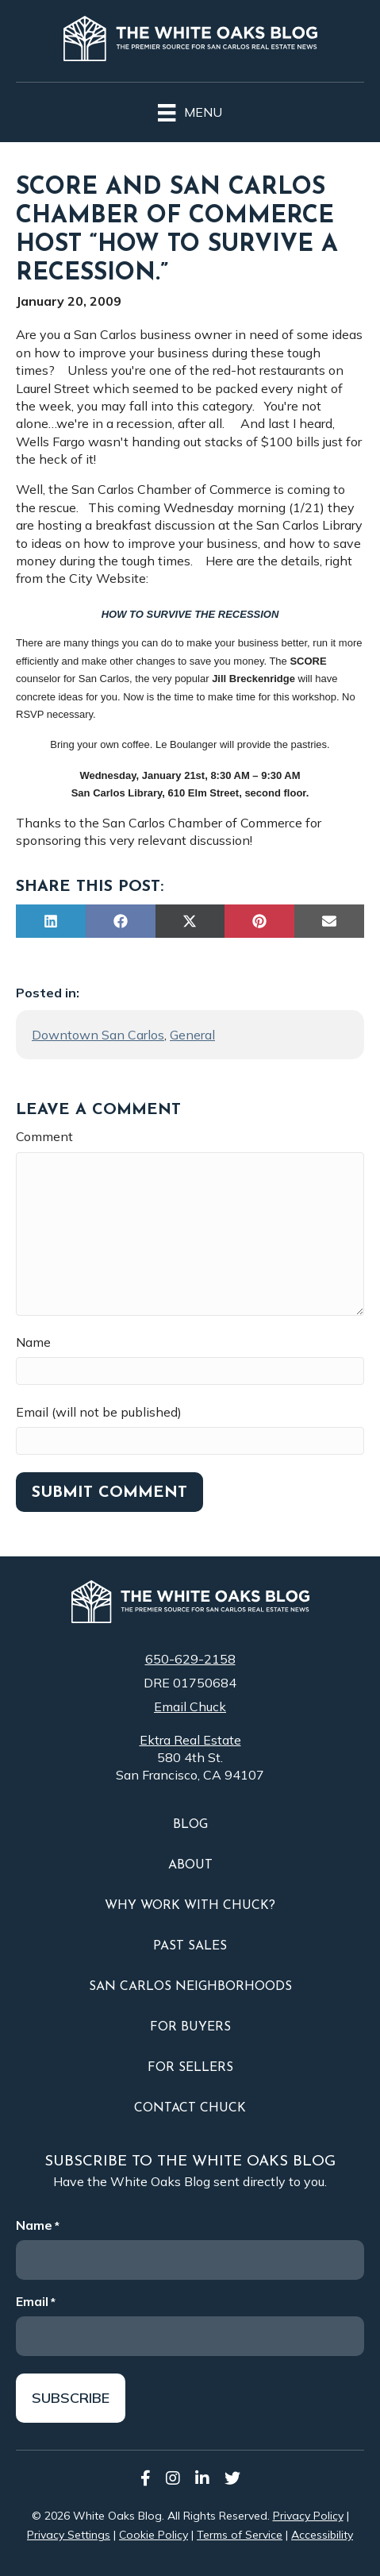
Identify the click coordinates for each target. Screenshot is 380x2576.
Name (33, 1342)
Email (36, 2301)
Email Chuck (190, 1706)
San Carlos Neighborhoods (190, 1986)
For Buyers (190, 2027)
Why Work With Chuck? (190, 1905)
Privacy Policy (308, 2516)
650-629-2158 (190, 1659)
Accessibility (322, 2535)
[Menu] (189, 110)
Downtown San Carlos (98, 1035)
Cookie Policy (153, 2535)
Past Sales (190, 1946)
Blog (190, 1824)
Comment (44, 1136)
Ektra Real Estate (190, 1740)
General (192, 1035)
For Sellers (190, 2067)
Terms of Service (239, 2535)
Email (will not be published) (99, 1412)
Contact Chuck (190, 2108)
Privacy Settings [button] (68, 2535)
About (190, 1865)
